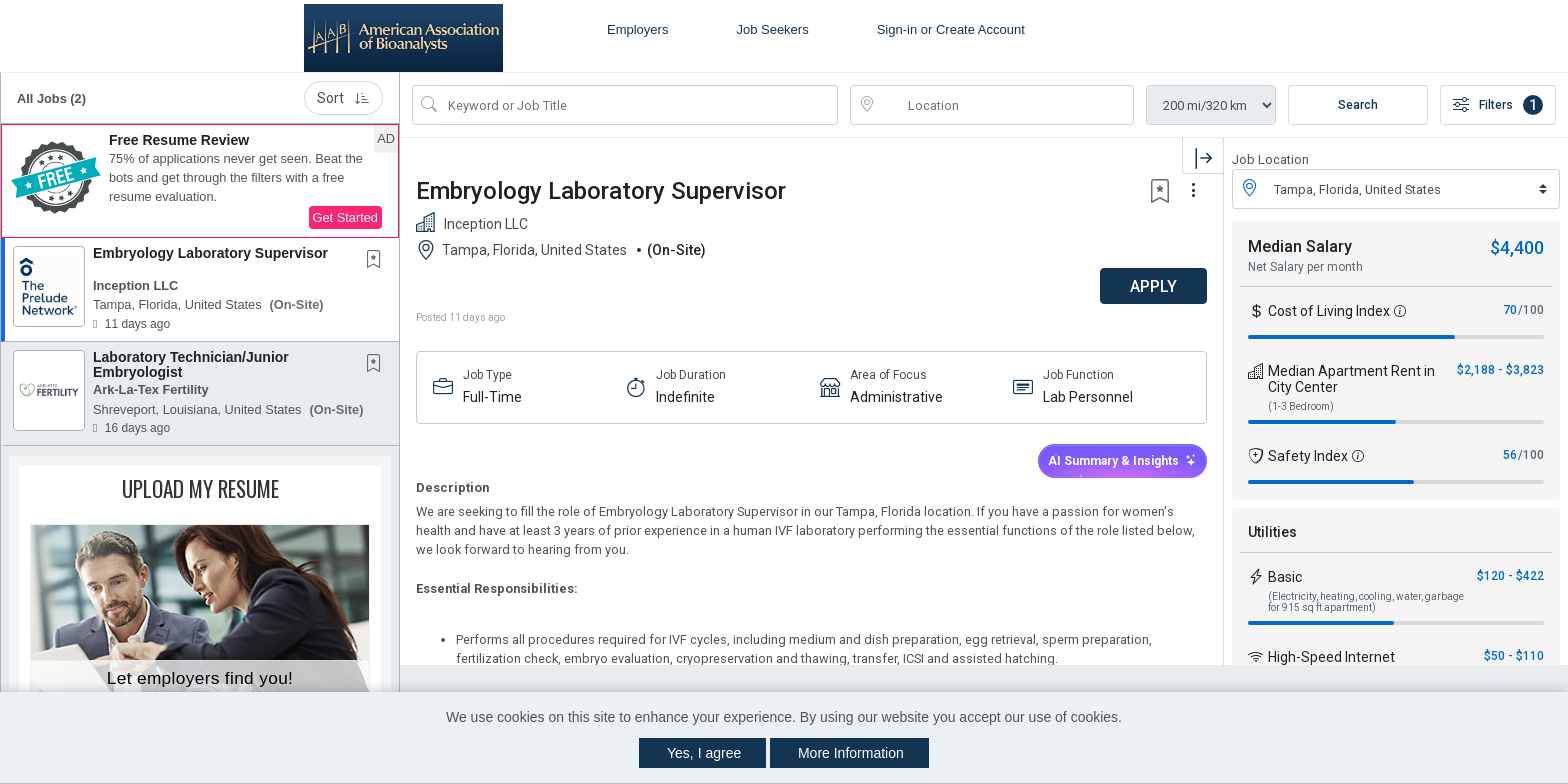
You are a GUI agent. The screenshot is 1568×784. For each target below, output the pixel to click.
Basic (1285, 577)
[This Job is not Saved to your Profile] (378, 261)
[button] (200, 181)
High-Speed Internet (1331, 657)
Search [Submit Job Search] (1358, 105)
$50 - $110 (1514, 656)
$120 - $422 (1510, 576)
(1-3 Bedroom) (1301, 406)
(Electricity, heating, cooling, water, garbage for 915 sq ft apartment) (1366, 602)
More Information (851, 753)
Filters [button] (1498, 105)
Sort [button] (343, 98)
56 (1510, 455)
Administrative (896, 397)
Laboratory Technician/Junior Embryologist (191, 364)
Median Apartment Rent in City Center (1351, 379)
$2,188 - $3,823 (1500, 370)
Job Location (1270, 159)
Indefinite (685, 397)
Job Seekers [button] (772, 29)
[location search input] (1006, 105)
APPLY (1153, 286)
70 (1510, 310)
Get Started (345, 217)
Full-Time (492, 397)
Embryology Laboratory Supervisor (210, 253)
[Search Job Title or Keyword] (639, 105)
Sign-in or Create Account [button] (951, 29)
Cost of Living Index (1329, 311)
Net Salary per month (1305, 267)
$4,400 (1517, 247)
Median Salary (1300, 246)
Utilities (1272, 532)
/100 (1531, 310)
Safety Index (1308, 456)
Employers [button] (637, 29)
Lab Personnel (1088, 397)
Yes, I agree (704, 753)
